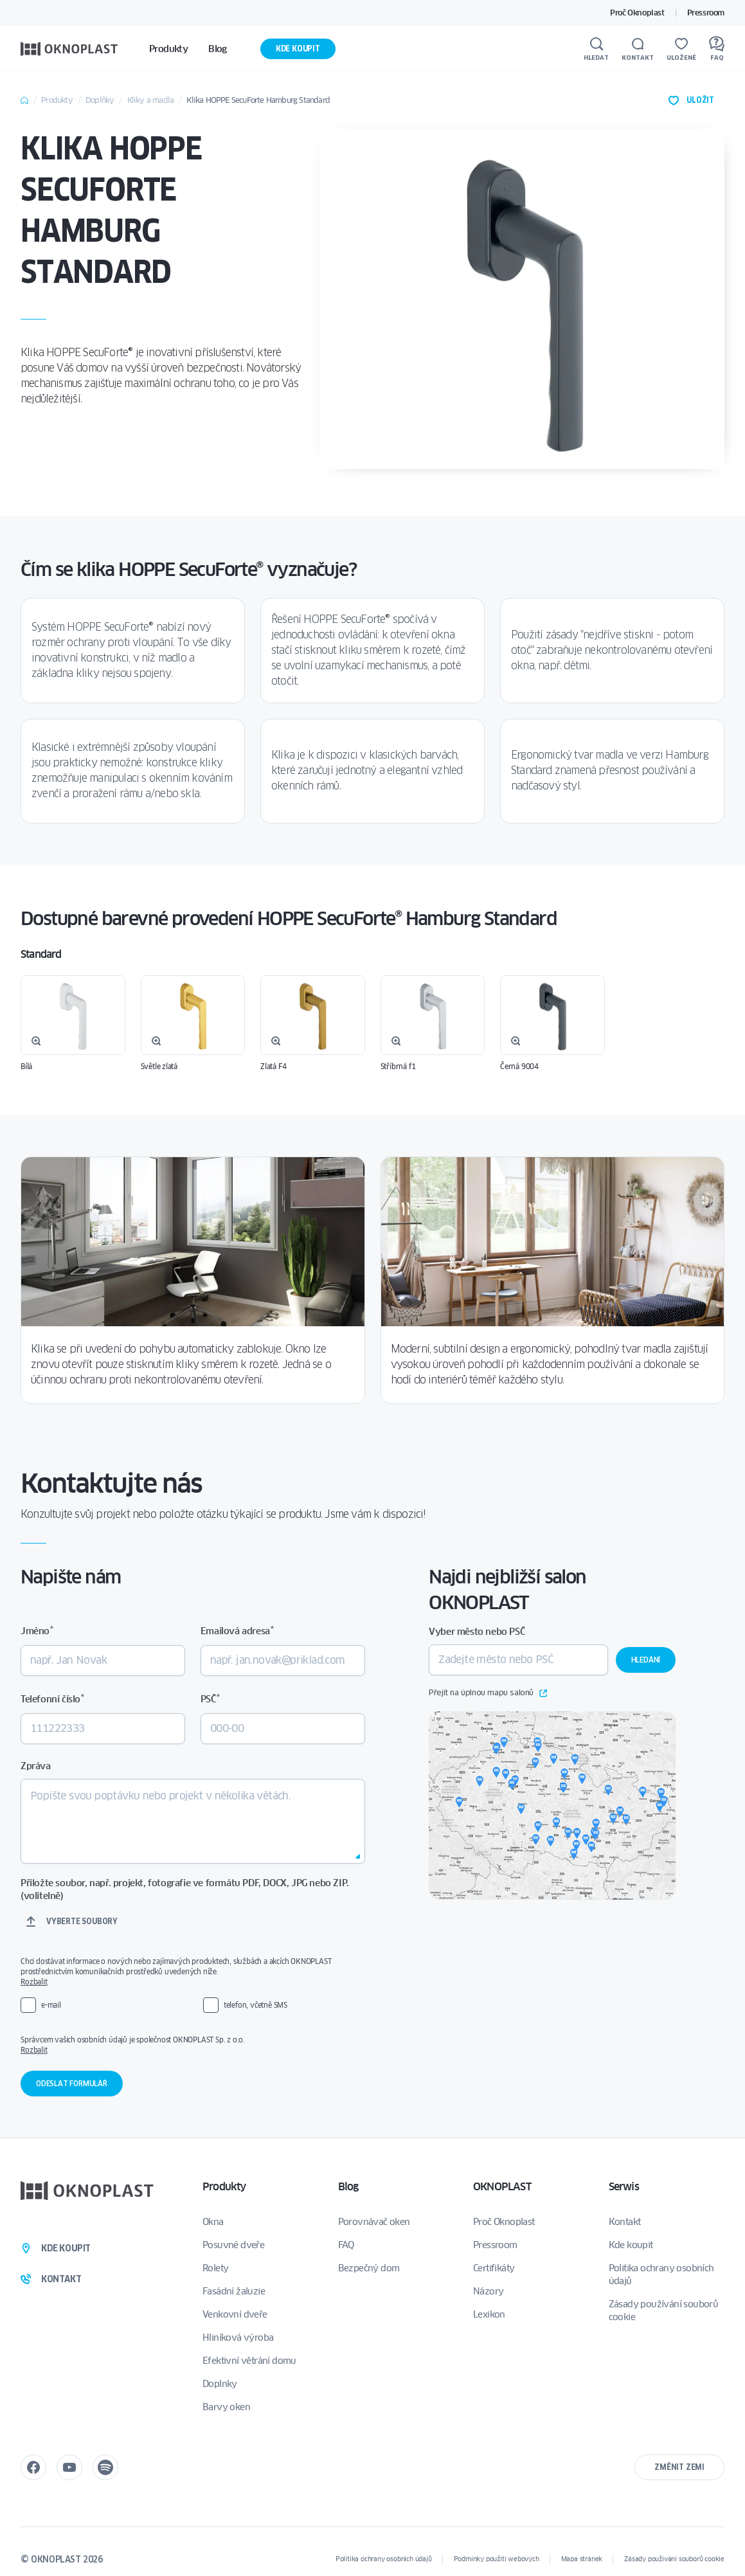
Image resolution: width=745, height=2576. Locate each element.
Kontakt (625, 2222)
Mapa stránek (582, 2559)
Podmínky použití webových (496, 2559)
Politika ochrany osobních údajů (661, 2274)
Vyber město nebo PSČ (477, 1631)
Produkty (57, 100)
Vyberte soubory (82, 1921)
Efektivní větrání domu (249, 2360)
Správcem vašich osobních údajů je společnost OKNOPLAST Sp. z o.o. (191, 2045)
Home (24, 100)
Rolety (215, 2268)
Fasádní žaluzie (233, 2291)
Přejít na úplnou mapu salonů (488, 1693)
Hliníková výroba (237, 2337)
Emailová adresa (237, 1630)
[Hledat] (596, 49)
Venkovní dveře (234, 2314)
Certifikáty (493, 2268)
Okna (213, 2222)
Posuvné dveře (233, 2245)
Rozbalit (34, 1981)
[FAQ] (716, 49)
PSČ (210, 1699)
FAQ (346, 2245)
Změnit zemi (679, 2467)
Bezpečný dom (369, 2268)
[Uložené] (681, 49)
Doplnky (219, 2384)
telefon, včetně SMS (255, 2005)
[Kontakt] (638, 49)
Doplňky (99, 100)
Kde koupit (298, 48)
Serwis (624, 2186)
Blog (348, 2186)
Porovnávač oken (374, 2222)
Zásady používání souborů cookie (664, 2310)
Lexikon (489, 2314)
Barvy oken (226, 2407)
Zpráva (36, 1766)
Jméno (37, 1630)
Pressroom (705, 12)
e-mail (51, 2005)
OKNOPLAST (502, 2186)
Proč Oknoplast (637, 12)
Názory (488, 2291)
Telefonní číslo (52, 1699)
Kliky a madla (150, 100)
